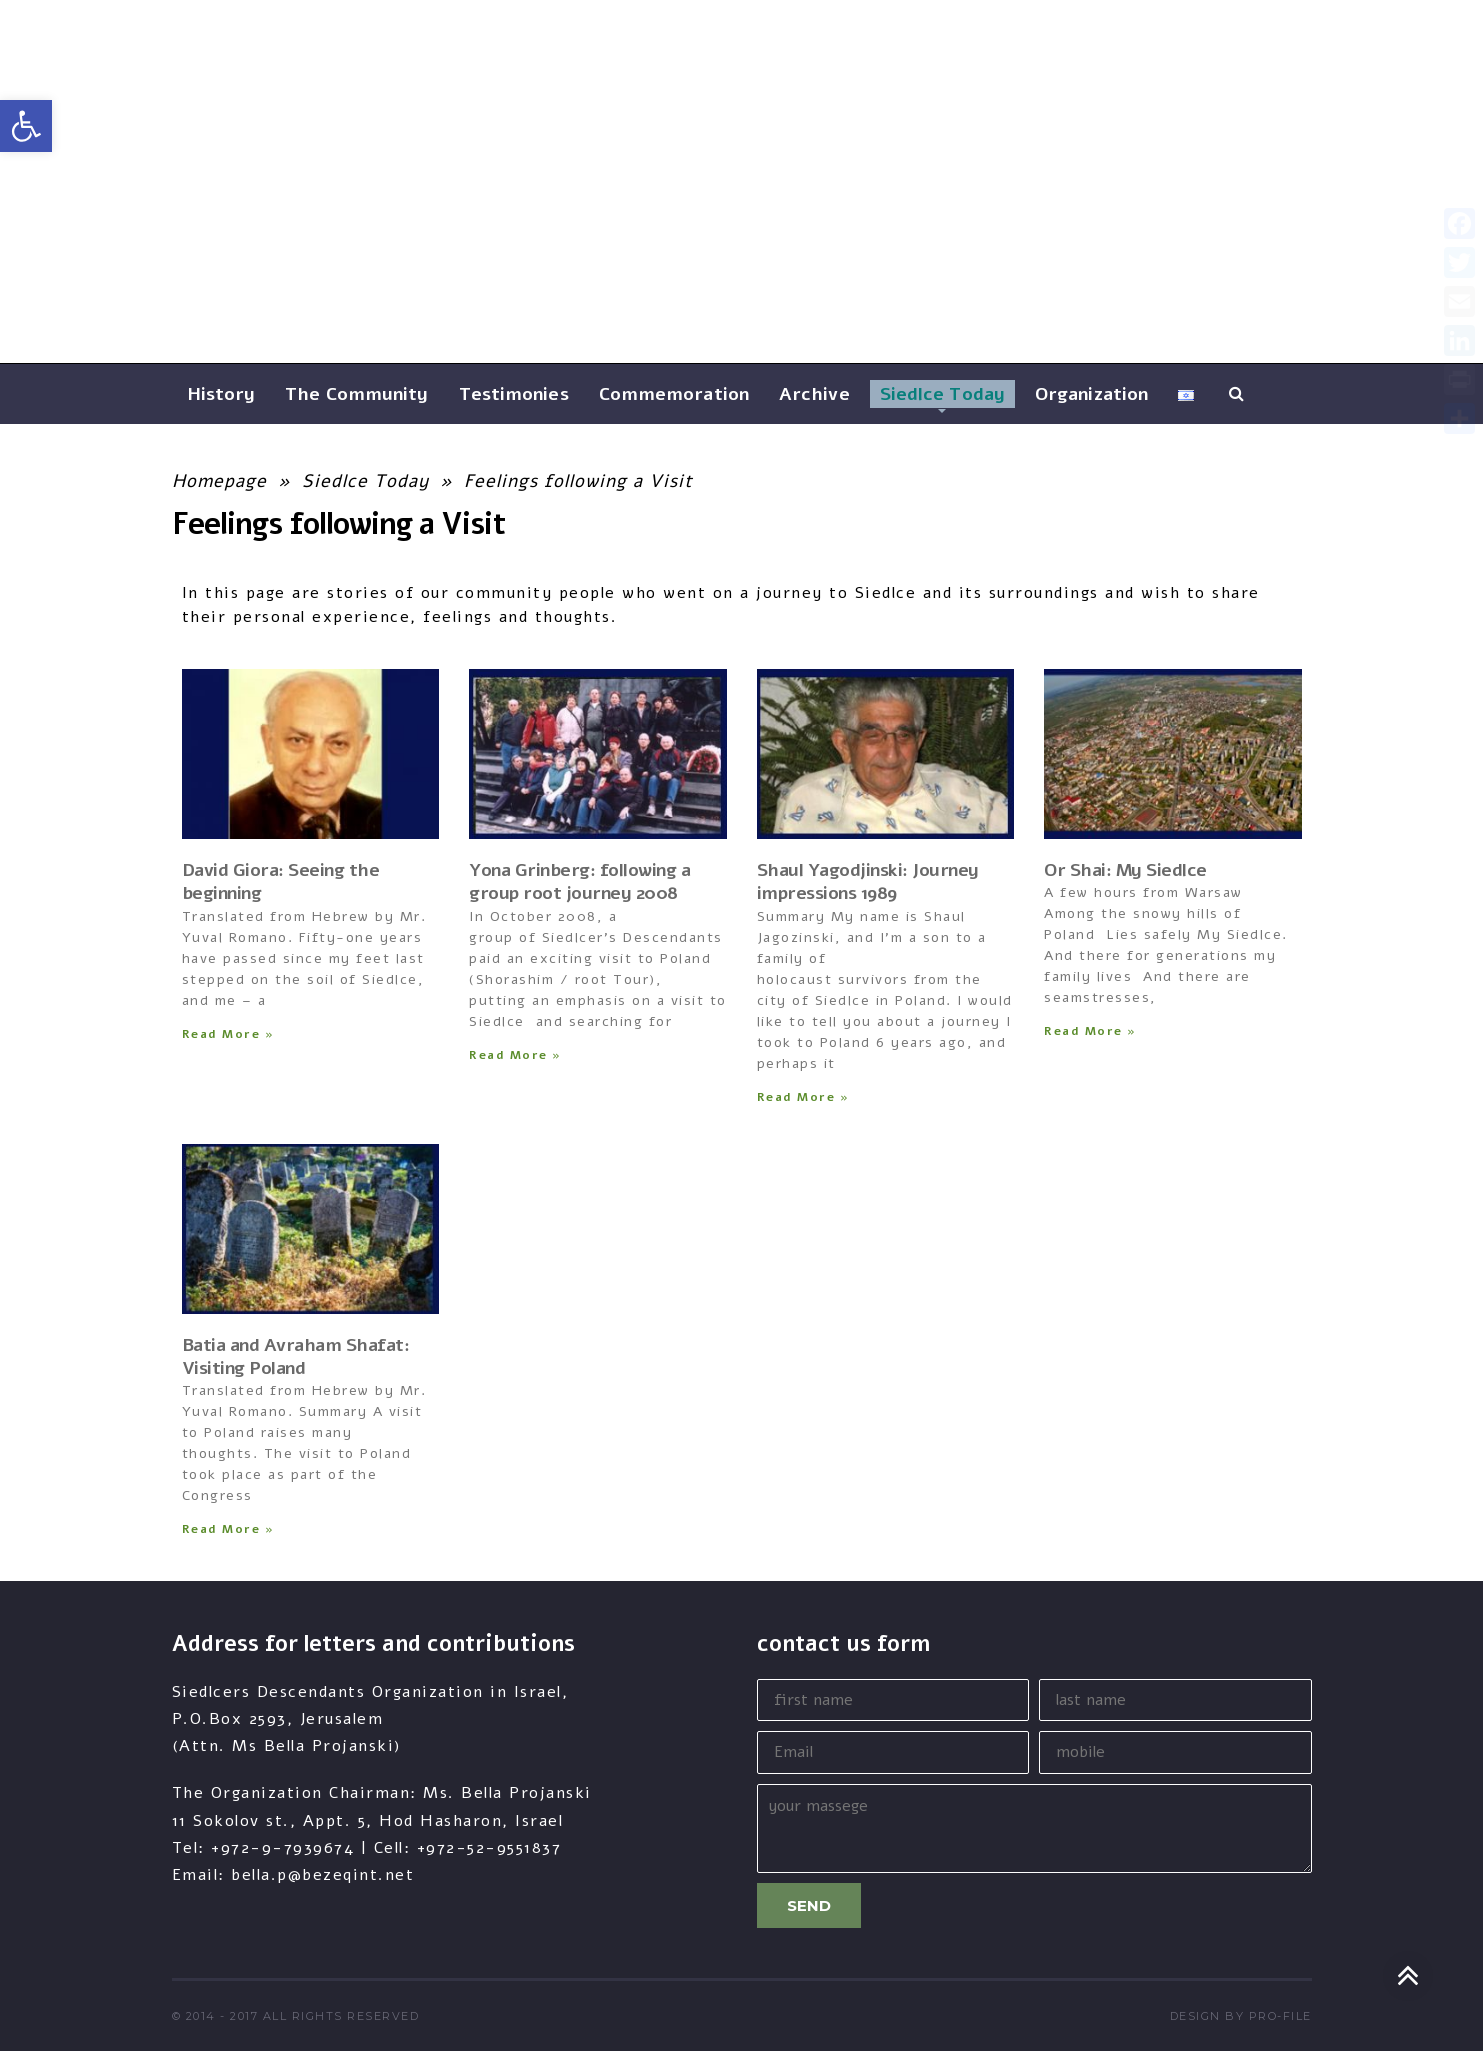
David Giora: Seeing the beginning (281, 881)
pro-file (1280, 2016)
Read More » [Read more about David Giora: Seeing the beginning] (228, 1034)
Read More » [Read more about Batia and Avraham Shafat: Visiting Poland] (228, 1529)
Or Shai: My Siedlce (1125, 870)
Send (809, 1905)
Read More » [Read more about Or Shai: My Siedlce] (1090, 1031)
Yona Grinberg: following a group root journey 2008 (579, 881)
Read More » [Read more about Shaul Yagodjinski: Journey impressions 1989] (803, 1097)
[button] (26, 126)
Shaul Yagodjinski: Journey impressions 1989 (868, 881)
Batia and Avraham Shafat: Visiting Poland (296, 1356)
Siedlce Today (365, 481)
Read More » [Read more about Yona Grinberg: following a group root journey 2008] (515, 1055)
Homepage (219, 481)
